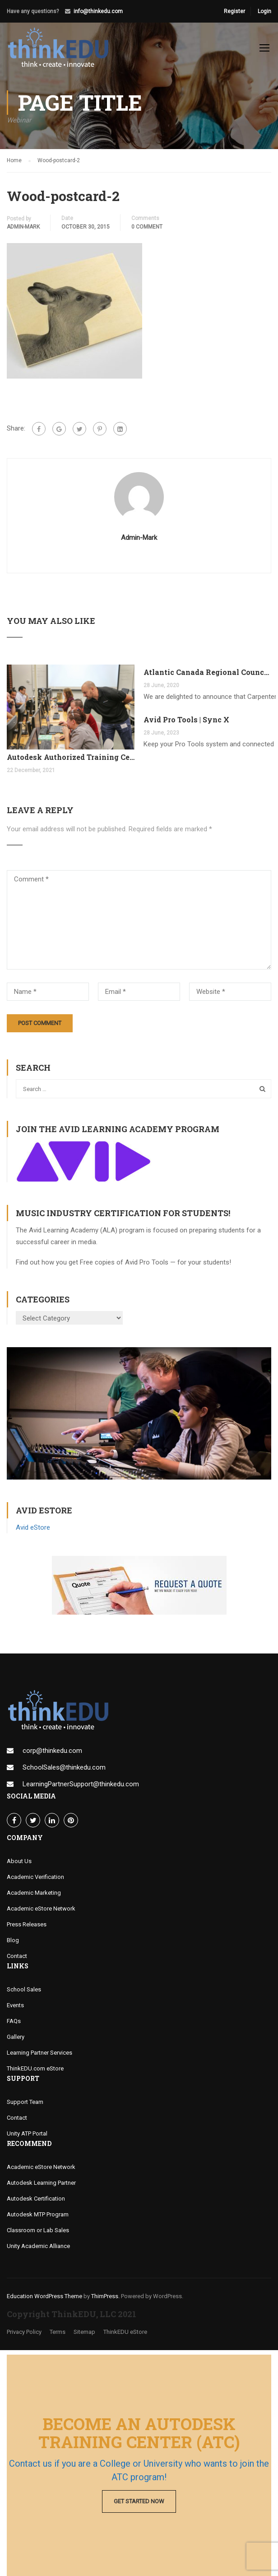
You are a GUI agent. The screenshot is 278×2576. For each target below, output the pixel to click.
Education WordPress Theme (44, 2300)
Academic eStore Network (41, 1913)
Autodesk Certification (36, 2203)
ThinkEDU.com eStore (35, 2073)
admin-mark (23, 231)
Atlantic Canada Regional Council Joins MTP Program (207, 676)
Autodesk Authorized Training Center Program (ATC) (70, 761)
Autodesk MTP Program (38, 2218)
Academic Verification (35, 1881)
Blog (13, 1944)
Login (264, 11)
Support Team (25, 2106)
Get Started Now (139, 2501)
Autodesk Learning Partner (41, 2187)
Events (15, 2009)
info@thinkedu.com (98, 11)
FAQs (14, 2025)
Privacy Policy (24, 2336)
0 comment (146, 231)
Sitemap (84, 2336)
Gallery (15, 2041)
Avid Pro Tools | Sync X (186, 724)
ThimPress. (105, 2300)
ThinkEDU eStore (125, 2336)
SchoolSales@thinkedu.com (64, 1772)
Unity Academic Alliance (38, 2250)
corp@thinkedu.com (52, 1755)
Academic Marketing (34, 1897)
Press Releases (26, 1928)
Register (234, 11)
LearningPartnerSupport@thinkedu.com (81, 1788)
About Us (19, 1865)
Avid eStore (33, 1531)
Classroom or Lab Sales (38, 2234)
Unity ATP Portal (27, 2138)
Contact (17, 1960)
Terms (57, 2336)
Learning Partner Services (39, 2057)
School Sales (24, 1994)
